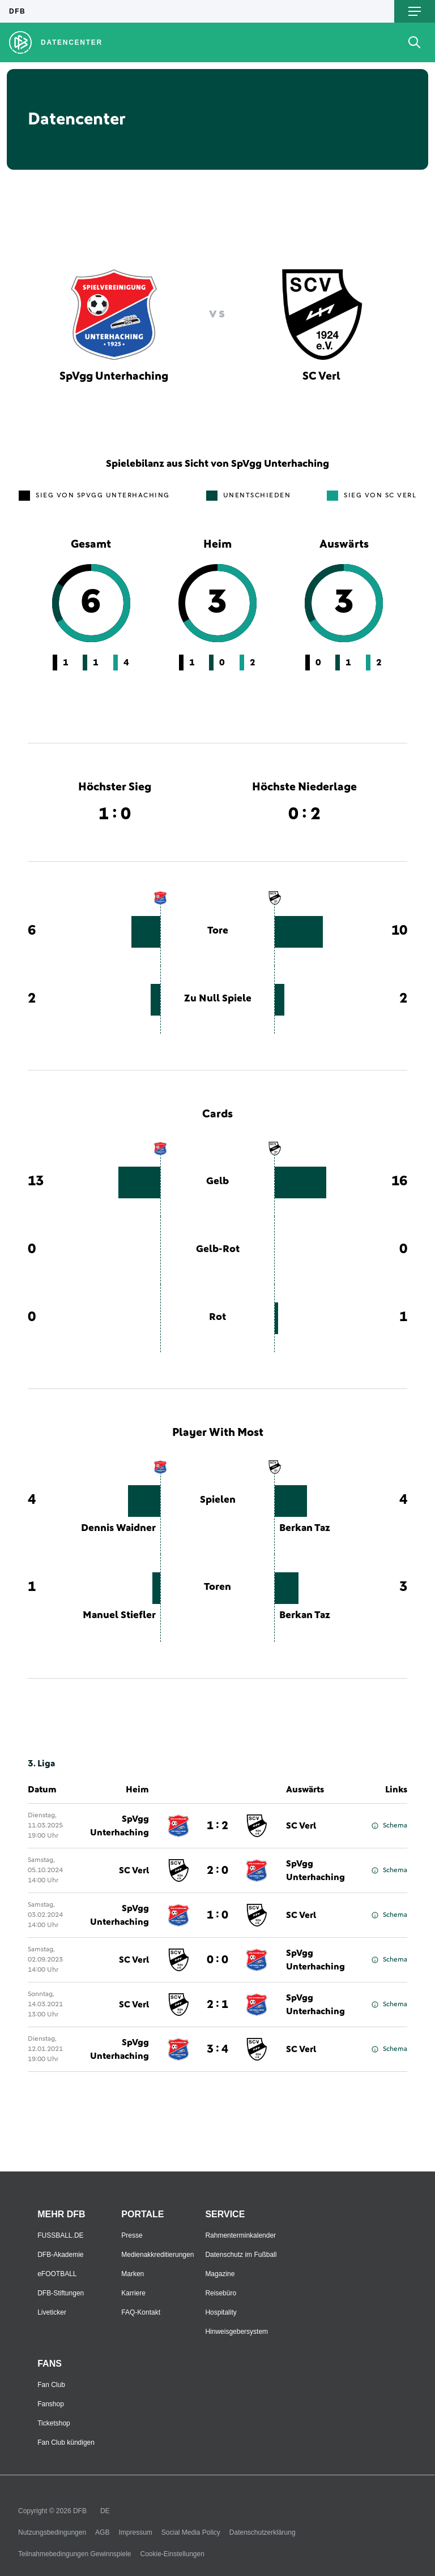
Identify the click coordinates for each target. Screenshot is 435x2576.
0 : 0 (217, 1960)
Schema (389, 1825)
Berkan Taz (304, 1528)
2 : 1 (217, 2004)
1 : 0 (217, 1915)
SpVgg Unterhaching (119, 1825)
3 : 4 (217, 2049)
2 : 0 (217, 1870)
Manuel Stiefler (119, 1615)
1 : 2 (217, 1825)
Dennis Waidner (118, 1528)
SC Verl (301, 1825)
